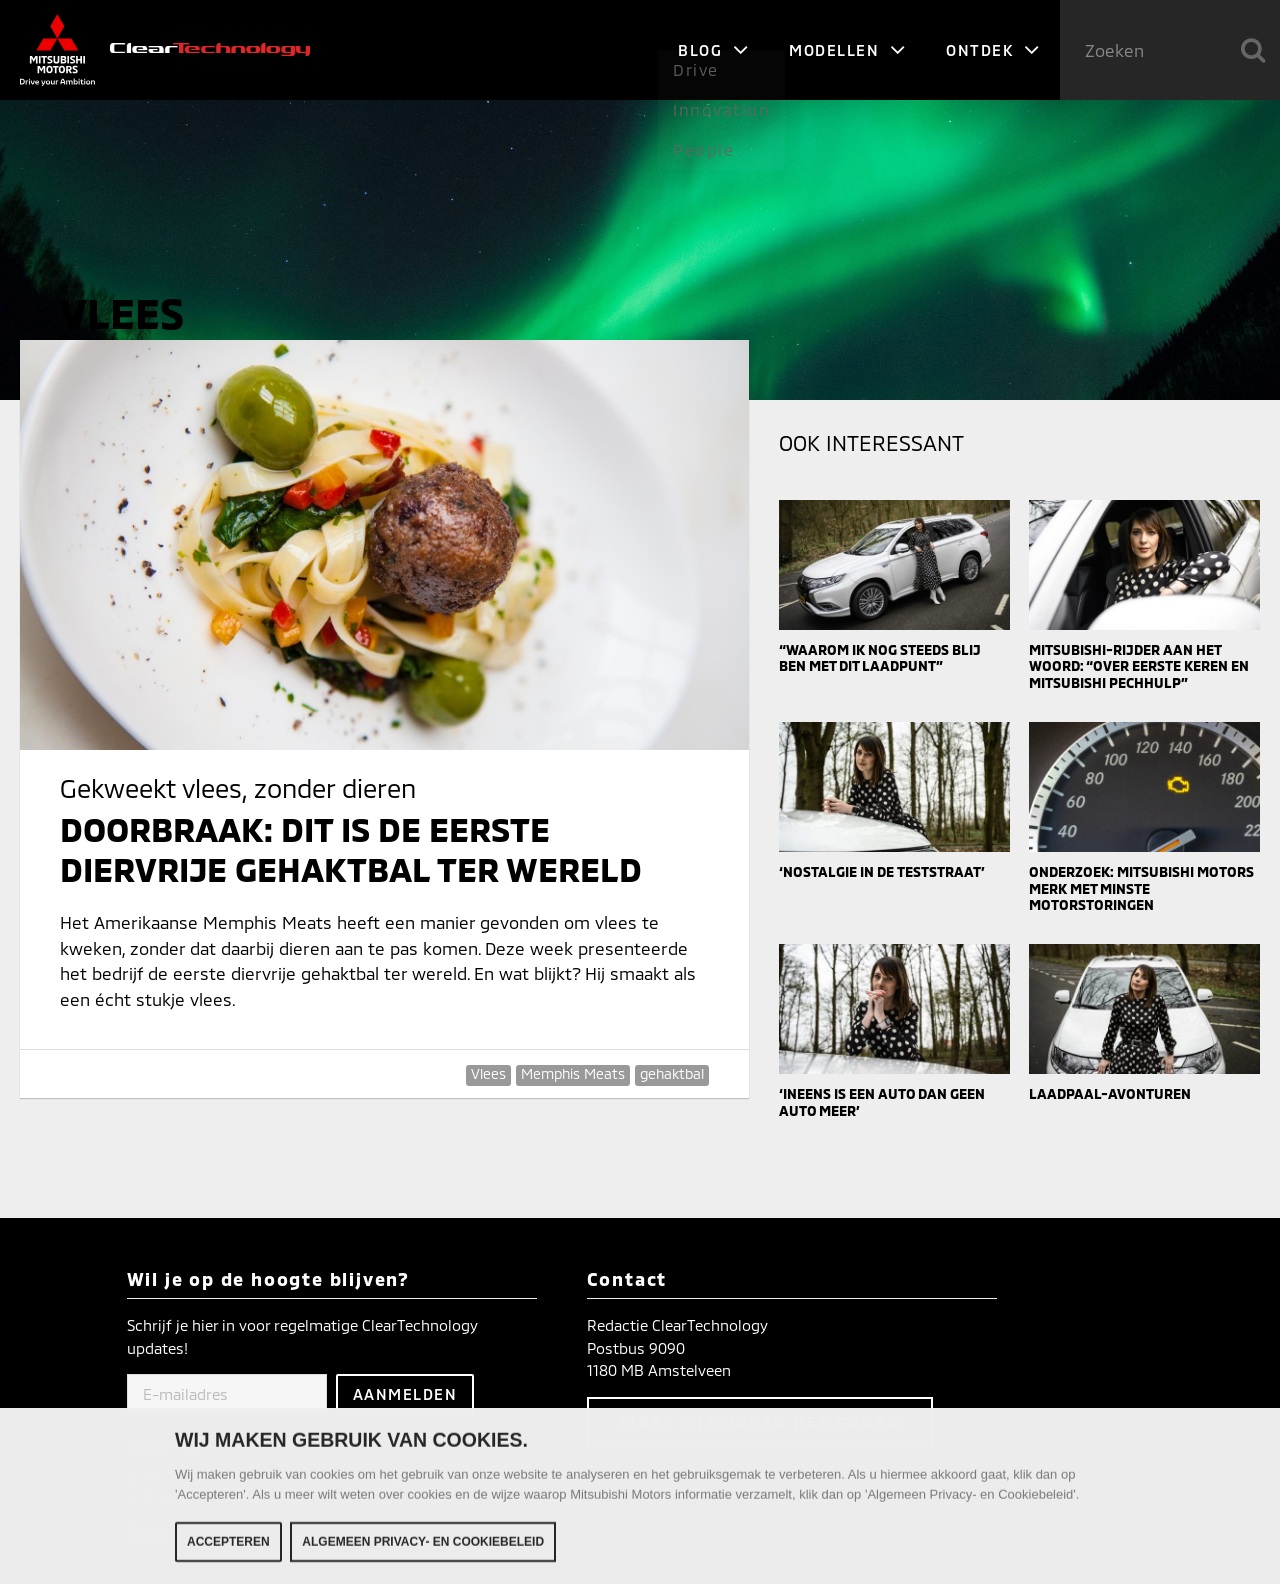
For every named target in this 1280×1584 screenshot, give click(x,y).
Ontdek (993, 50)
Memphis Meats (573, 1073)
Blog (713, 50)
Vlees (488, 1073)
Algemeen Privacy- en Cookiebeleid (423, 1550)
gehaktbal (672, 1073)
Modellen (847, 50)
